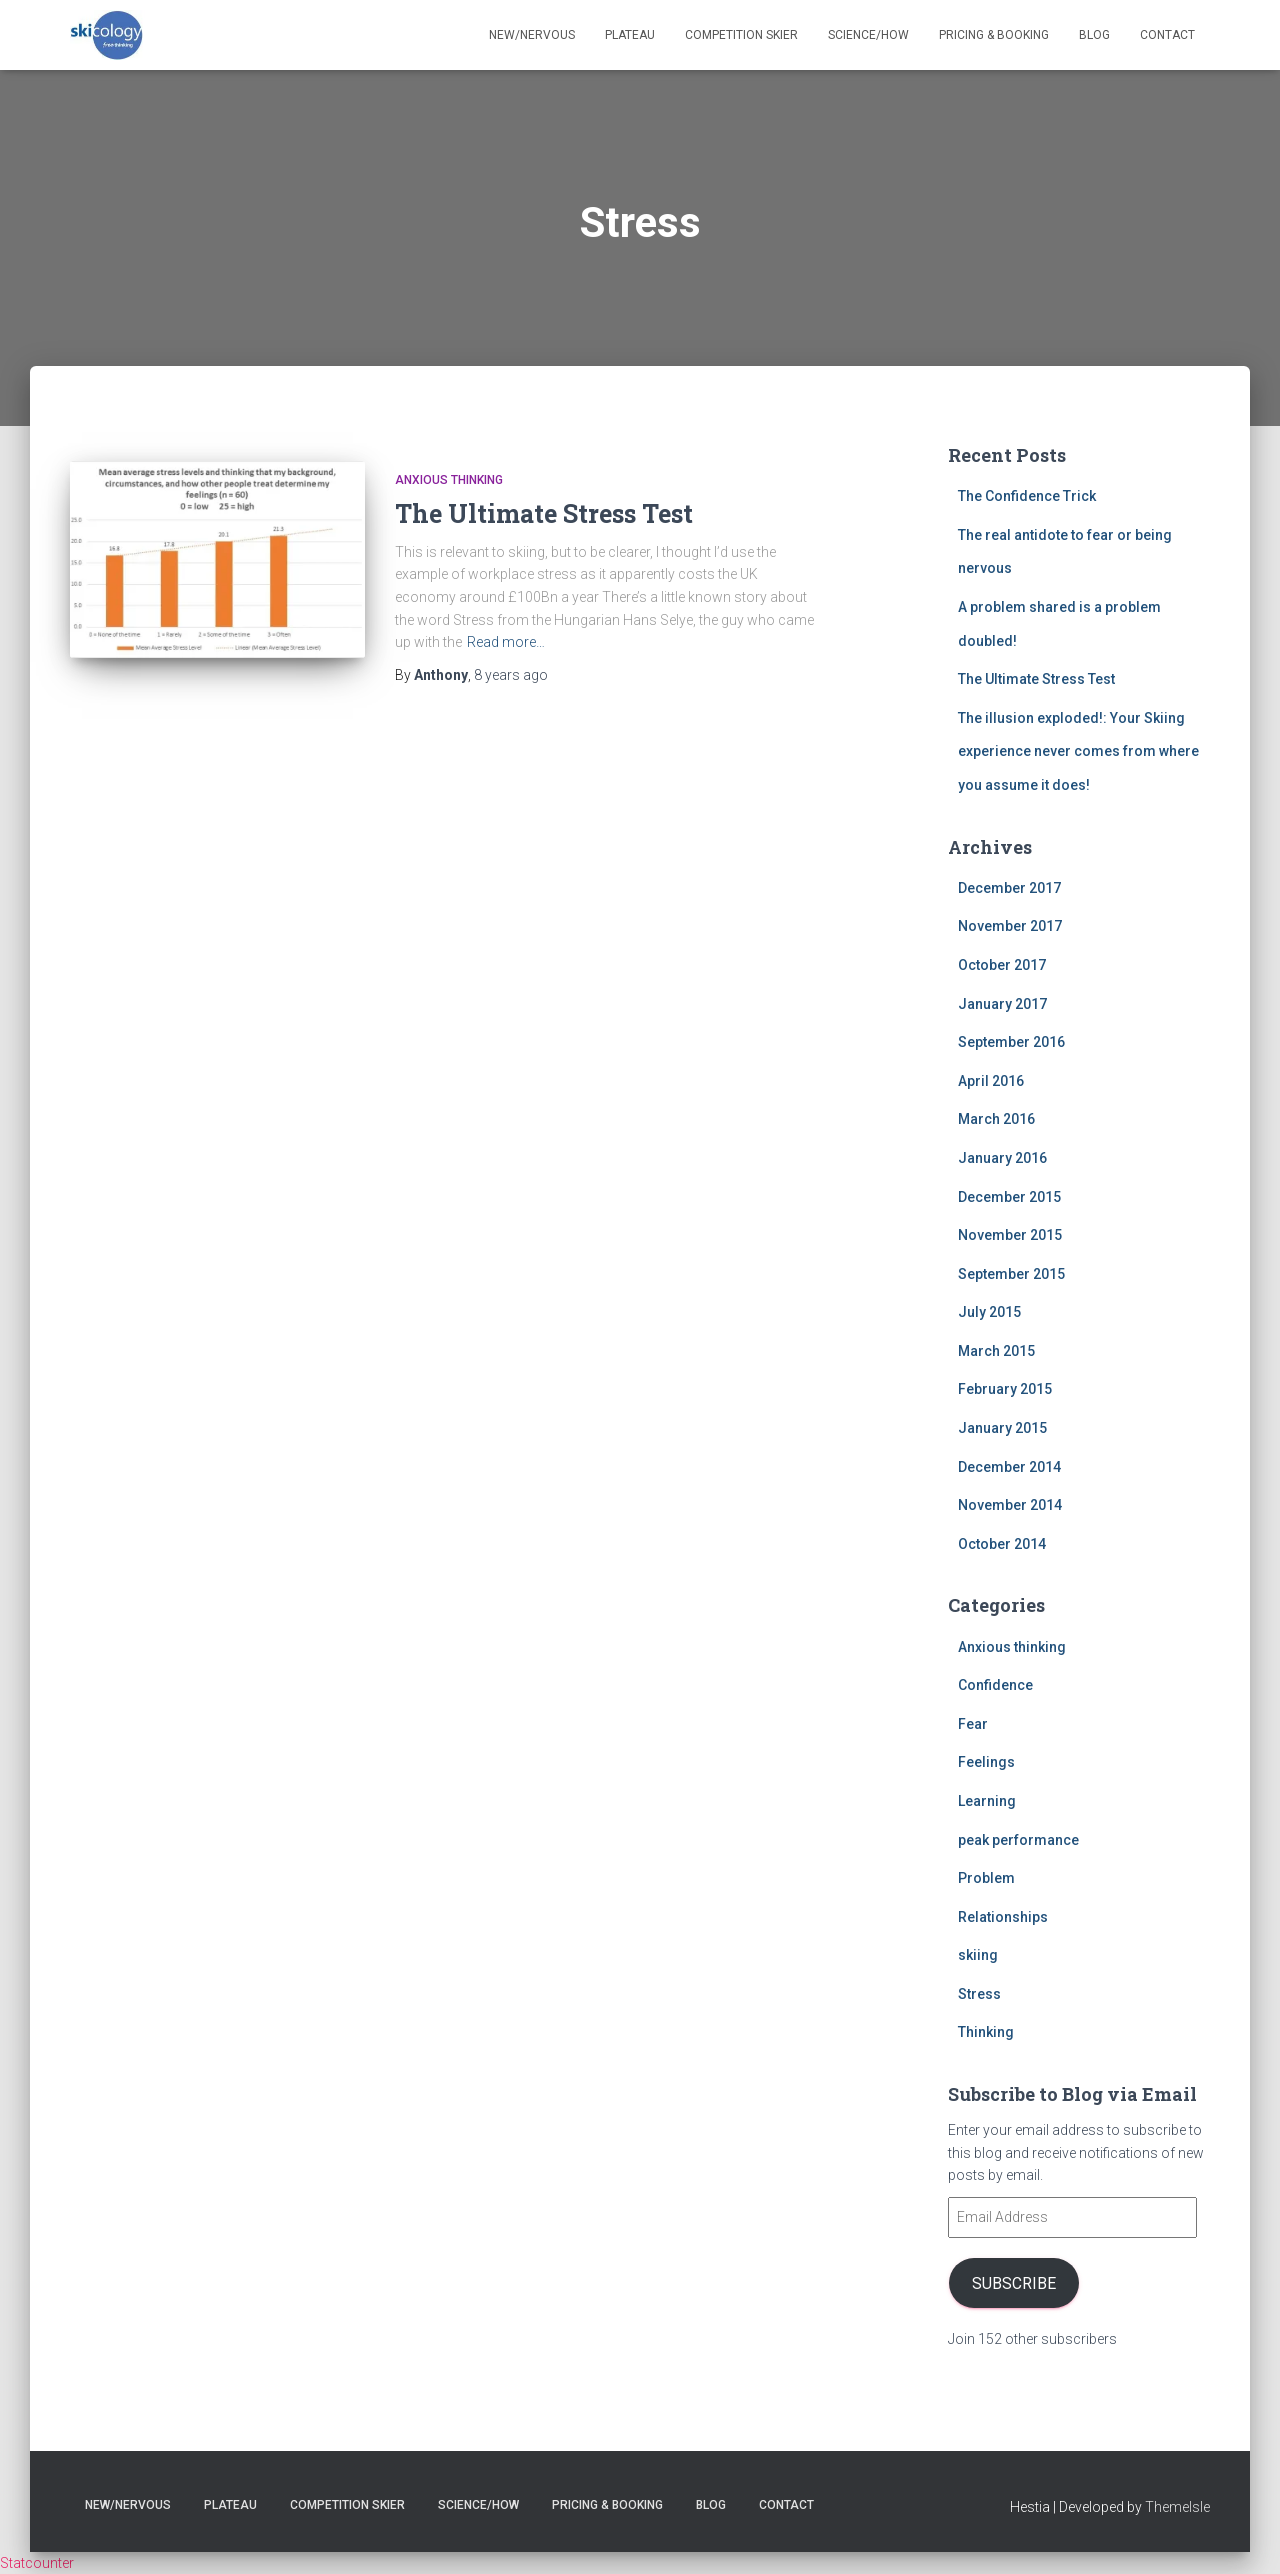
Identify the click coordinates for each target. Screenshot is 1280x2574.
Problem (986, 1878)
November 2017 (1010, 926)
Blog (1094, 35)
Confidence (995, 1685)
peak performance (1018, 1840)
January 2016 (1002, 1158)
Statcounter (37, 2563)
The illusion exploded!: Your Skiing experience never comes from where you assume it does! (1078, 751)
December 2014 (1009, 1467)
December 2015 (1009, 1197)
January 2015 (1002, 1428)
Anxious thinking (449, 480)
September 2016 (1011, 1042)
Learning (987, 1801)
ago (511, 675)
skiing (978, 1955)
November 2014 (1010, 1505)
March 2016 (996, 1119)
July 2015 (989, 1312)
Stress (979, 1994)
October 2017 (1002, 965)
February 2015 (1005, 1389)
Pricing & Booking (994, 35)
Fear (973, 1724)
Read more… (506, 642)
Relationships (1003, 1917)
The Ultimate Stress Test (544, 513)
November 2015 (1010, 1235)
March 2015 (996, 1351)
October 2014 (1002, 1544)
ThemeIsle (1177, 2507)
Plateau (630, 35)
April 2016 (991, 1081)
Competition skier (741, 35)
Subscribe (1013, 2282)
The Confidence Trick (1027, 496)
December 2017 (1009, 888)
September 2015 (1011, 1274)
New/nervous (532, 35)
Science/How (868, 35)
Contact (1167, 35)
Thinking (986, 2032)
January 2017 (1002, 1004)
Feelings (986, 1762)
